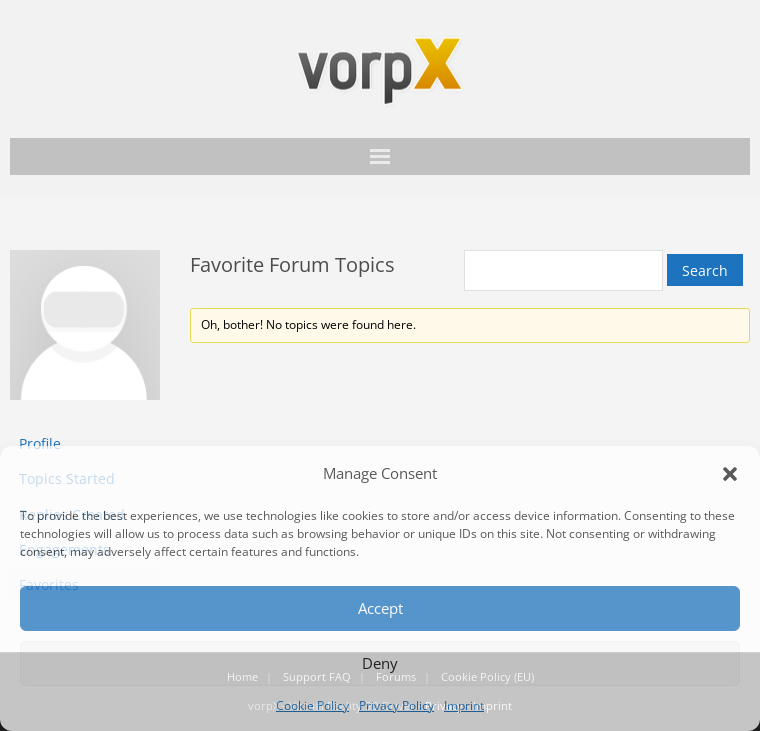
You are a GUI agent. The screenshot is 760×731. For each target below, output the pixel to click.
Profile (40, 443)
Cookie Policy (312, 705)
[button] (730, 474)
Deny (380, 663)
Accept (380, 608)
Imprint (464, 705)
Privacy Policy (396, 705)
